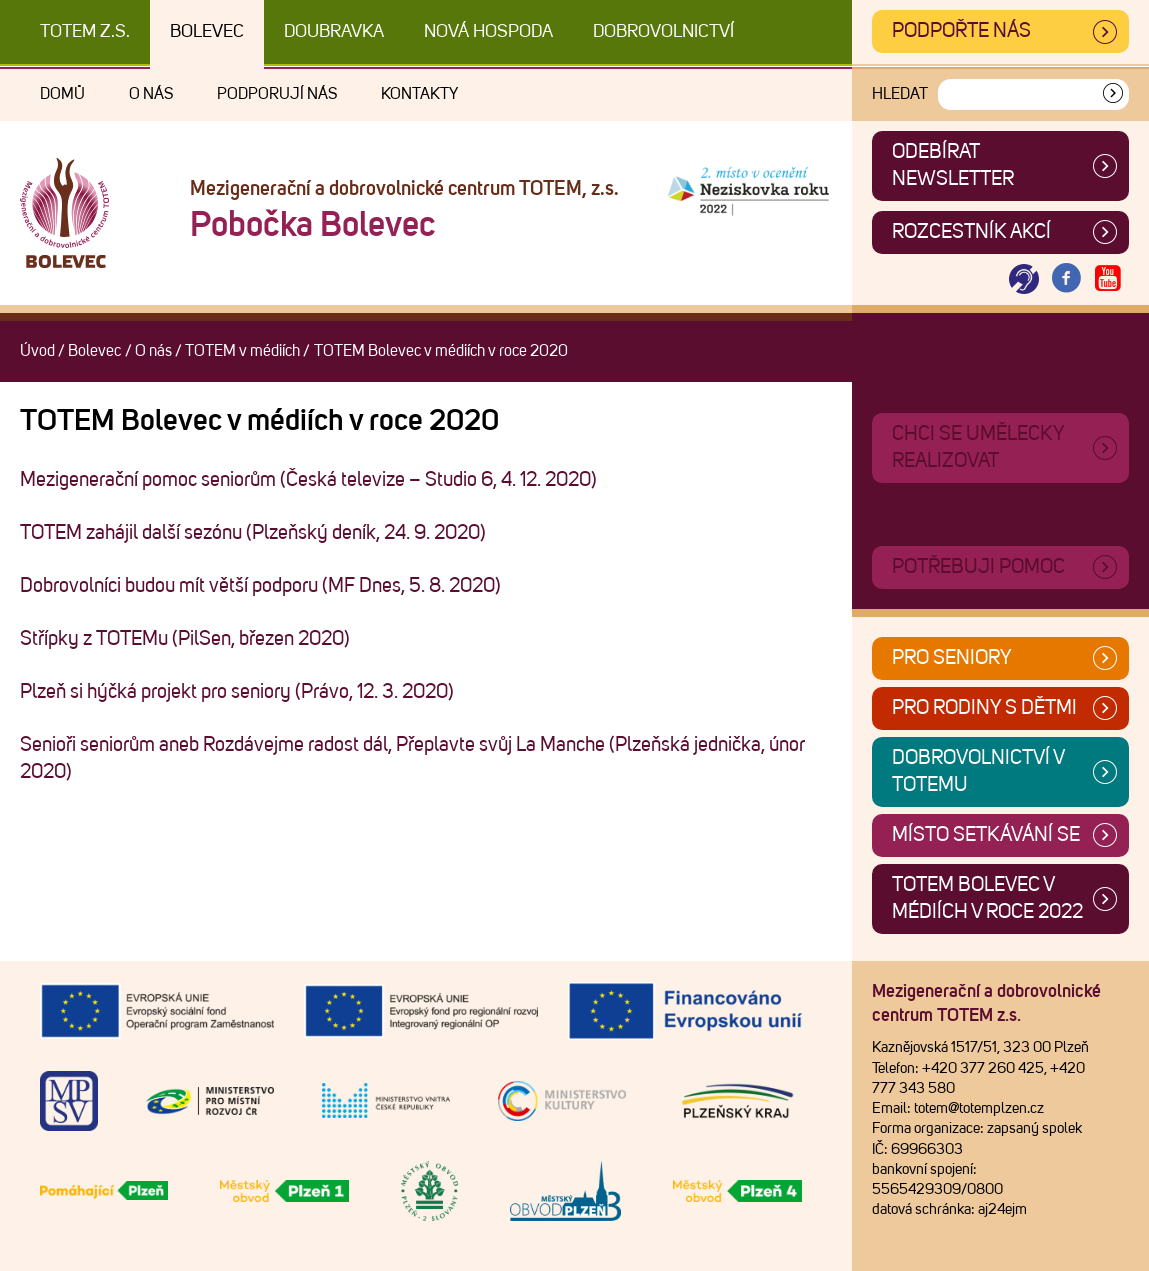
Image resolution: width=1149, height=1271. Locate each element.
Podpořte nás (961, 31)
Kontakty (419, 94)
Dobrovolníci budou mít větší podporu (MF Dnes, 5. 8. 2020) (260, 586)
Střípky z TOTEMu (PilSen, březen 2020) (185, 639)
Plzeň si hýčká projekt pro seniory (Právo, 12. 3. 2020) (237, 692)
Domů (62, 94)
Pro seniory (952, 658)
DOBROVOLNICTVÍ (663, 32)
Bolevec (207, 32)
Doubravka (334, 32)
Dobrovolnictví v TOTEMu (978, 771)
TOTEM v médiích (242, 351)
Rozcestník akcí (971, 232)
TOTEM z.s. (85, 32)
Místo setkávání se (986, 835)
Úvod (37, 351)
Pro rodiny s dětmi (984, 708)
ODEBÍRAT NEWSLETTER (953, 165)
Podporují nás (277, 94)
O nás (151, 94)
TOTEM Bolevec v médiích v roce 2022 (987, 898)
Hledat (900, 94)
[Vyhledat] (1113, 94)
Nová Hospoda (488, 32)
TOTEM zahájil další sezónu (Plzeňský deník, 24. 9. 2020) (253, 533)
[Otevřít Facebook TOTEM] (1066, 279)
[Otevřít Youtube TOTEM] (1108, 279)
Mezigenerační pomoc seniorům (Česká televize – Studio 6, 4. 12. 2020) (308, 480)
